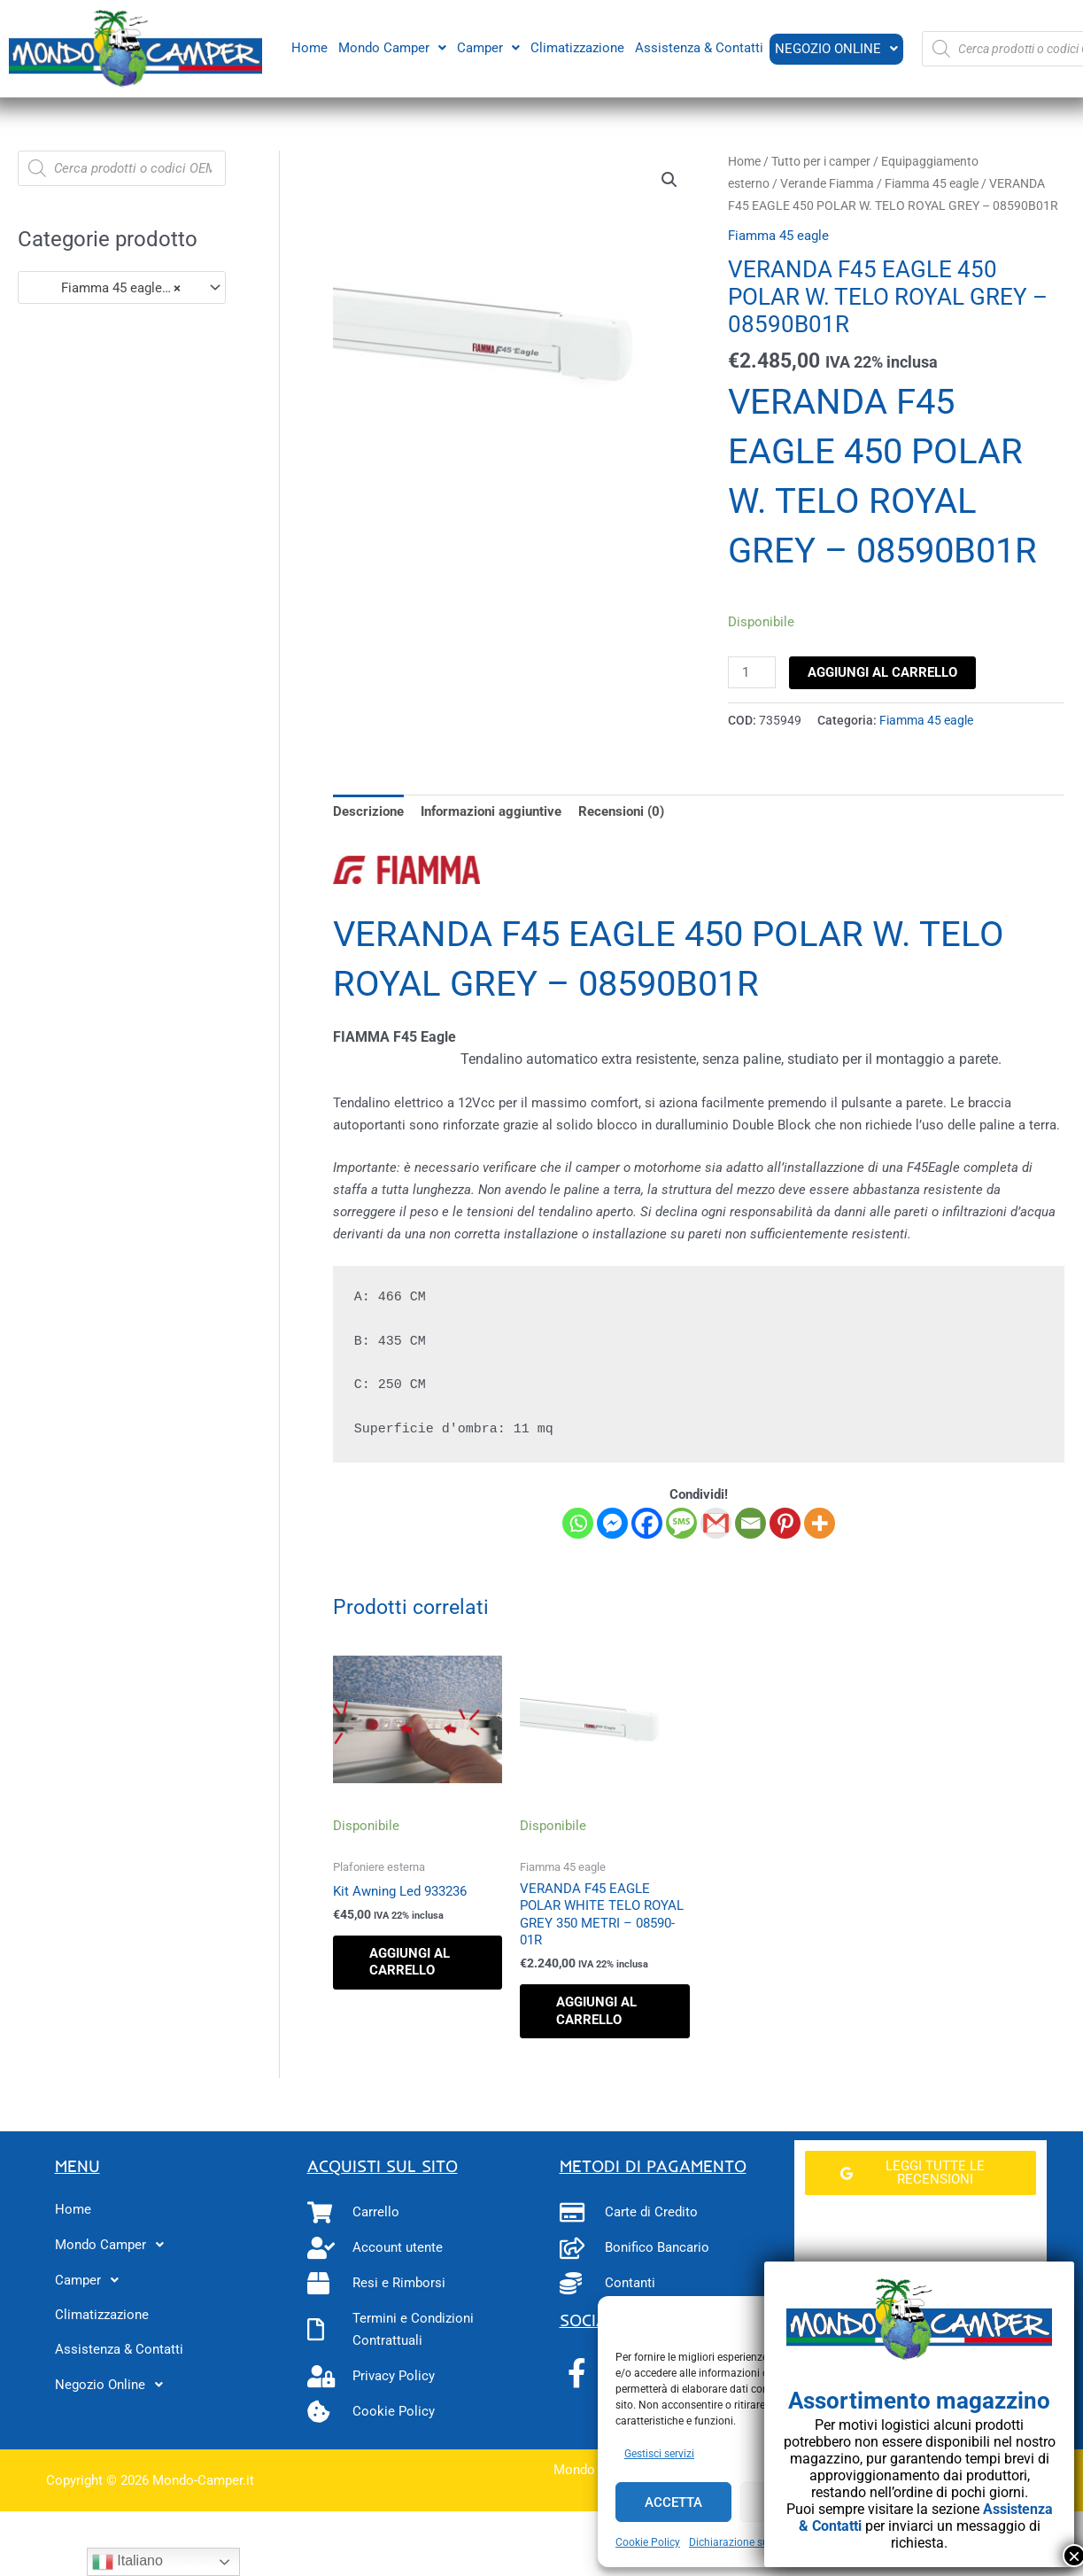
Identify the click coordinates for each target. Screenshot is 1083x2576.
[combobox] (122, 287)
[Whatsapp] (577, 1523)
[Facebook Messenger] (612, 1523)
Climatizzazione (576, 47)
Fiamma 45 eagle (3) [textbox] (107, 288)
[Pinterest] (785, 1523)
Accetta (673, 2502)
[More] (819, 1523)
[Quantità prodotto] (752, 672)
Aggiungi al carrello (882, 672)
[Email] (750, 1523)
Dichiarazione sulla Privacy (753, 2542)
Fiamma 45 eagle (932, 183)
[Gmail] (715, 1523)
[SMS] (681, 1523)
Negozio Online (835, 49)
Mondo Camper (391, 47)
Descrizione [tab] (368, 811)
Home (308, 47)
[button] (390, 47)
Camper (486, 47)
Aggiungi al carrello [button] (409, 1962)
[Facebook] (646, 1523)
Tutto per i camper (820, 161)
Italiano (127, 2561)
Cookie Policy (647, 2542)
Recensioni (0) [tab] (621, 811)
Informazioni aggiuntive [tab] (491, 811)
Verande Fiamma (827, 183)
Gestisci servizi (659, 2454)
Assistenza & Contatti (697, 47)
